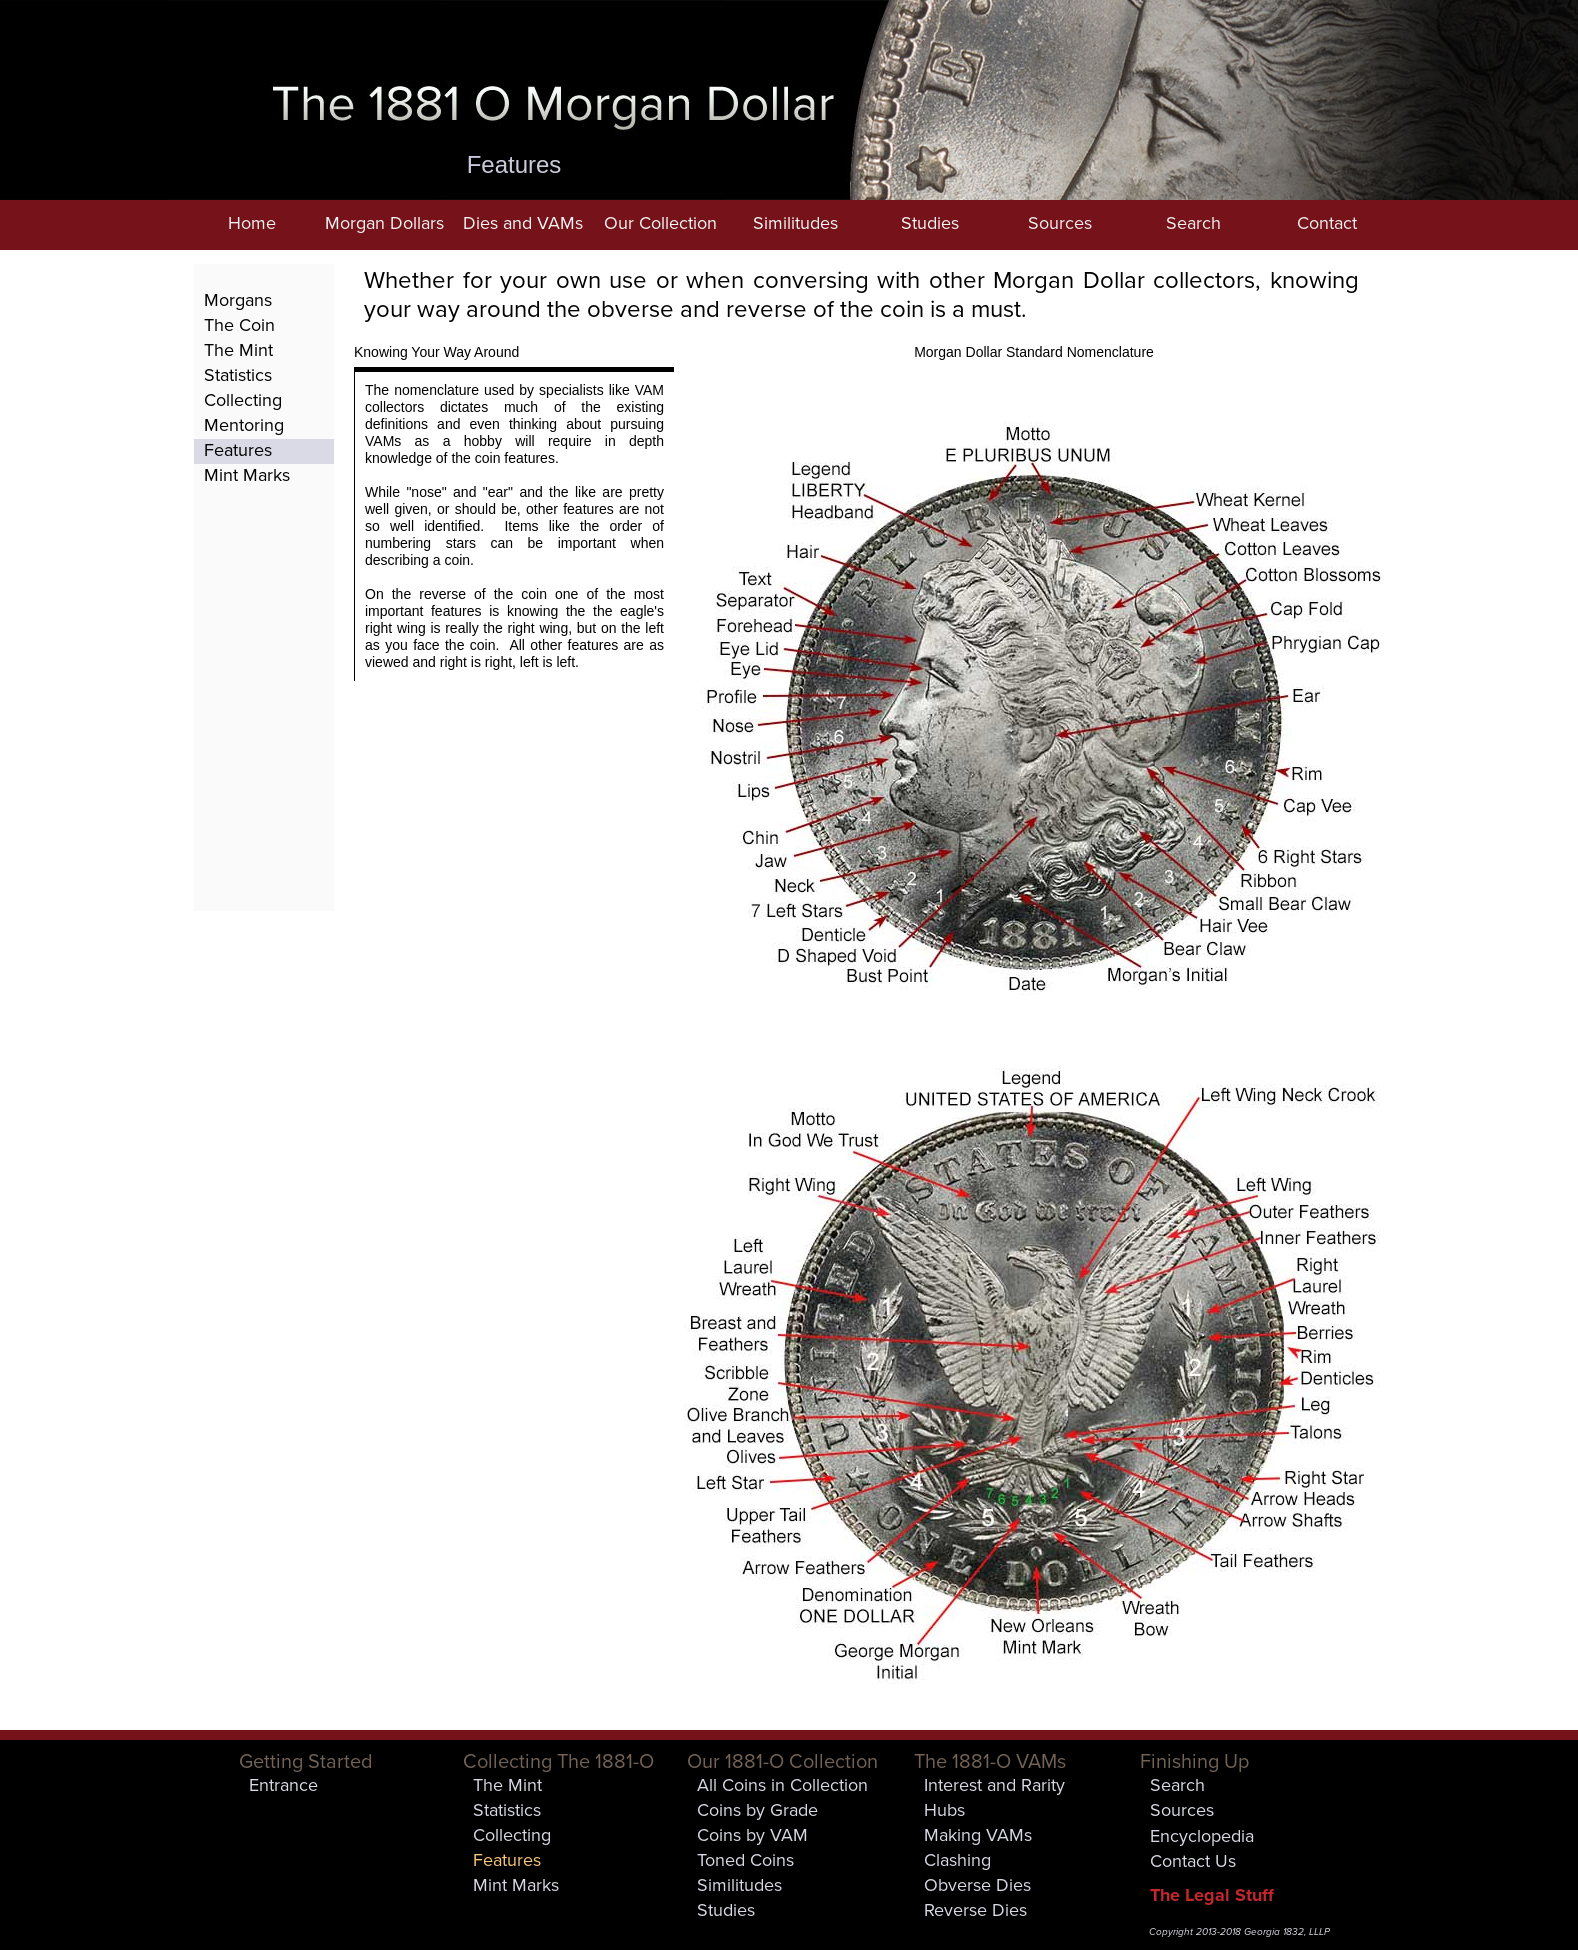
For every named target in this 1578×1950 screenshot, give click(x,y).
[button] (384, 225)
